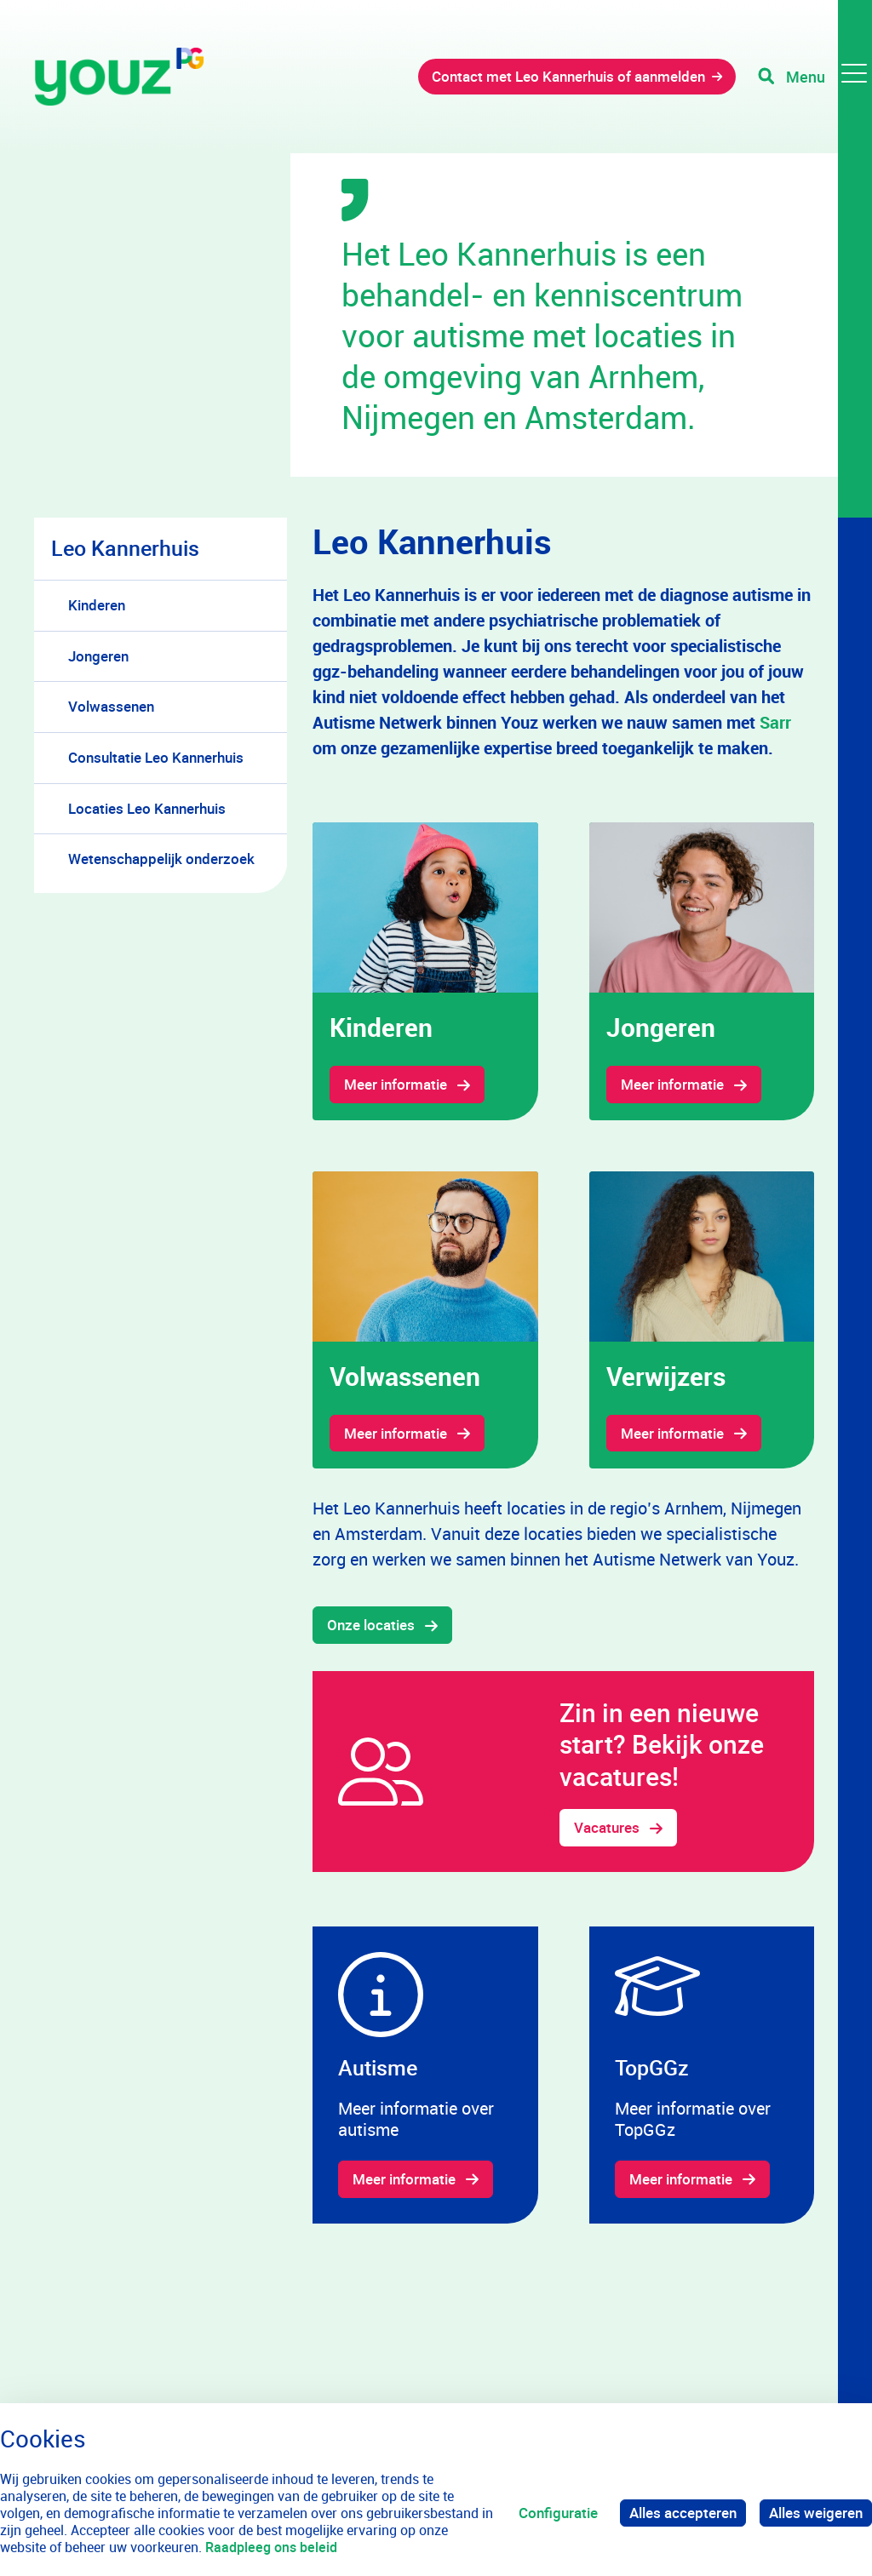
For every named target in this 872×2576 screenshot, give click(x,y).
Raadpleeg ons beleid (271, 2547)
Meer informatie (395, 1084)
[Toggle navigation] (815, 76)
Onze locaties (371, 1624)
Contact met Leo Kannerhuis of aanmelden (568, 76)
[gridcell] (425, 971)
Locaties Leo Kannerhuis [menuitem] (147, 808)
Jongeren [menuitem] (98, 656)
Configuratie (558, 2512)
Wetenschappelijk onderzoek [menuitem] (161, 858)
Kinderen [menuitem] (96, 605)
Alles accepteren (683, 2512)
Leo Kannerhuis (125, 548)
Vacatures (607, 1827)
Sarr (775, 722)
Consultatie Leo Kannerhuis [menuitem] (156, 757)
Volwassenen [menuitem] (111, 706)
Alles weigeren (816, 2512)
